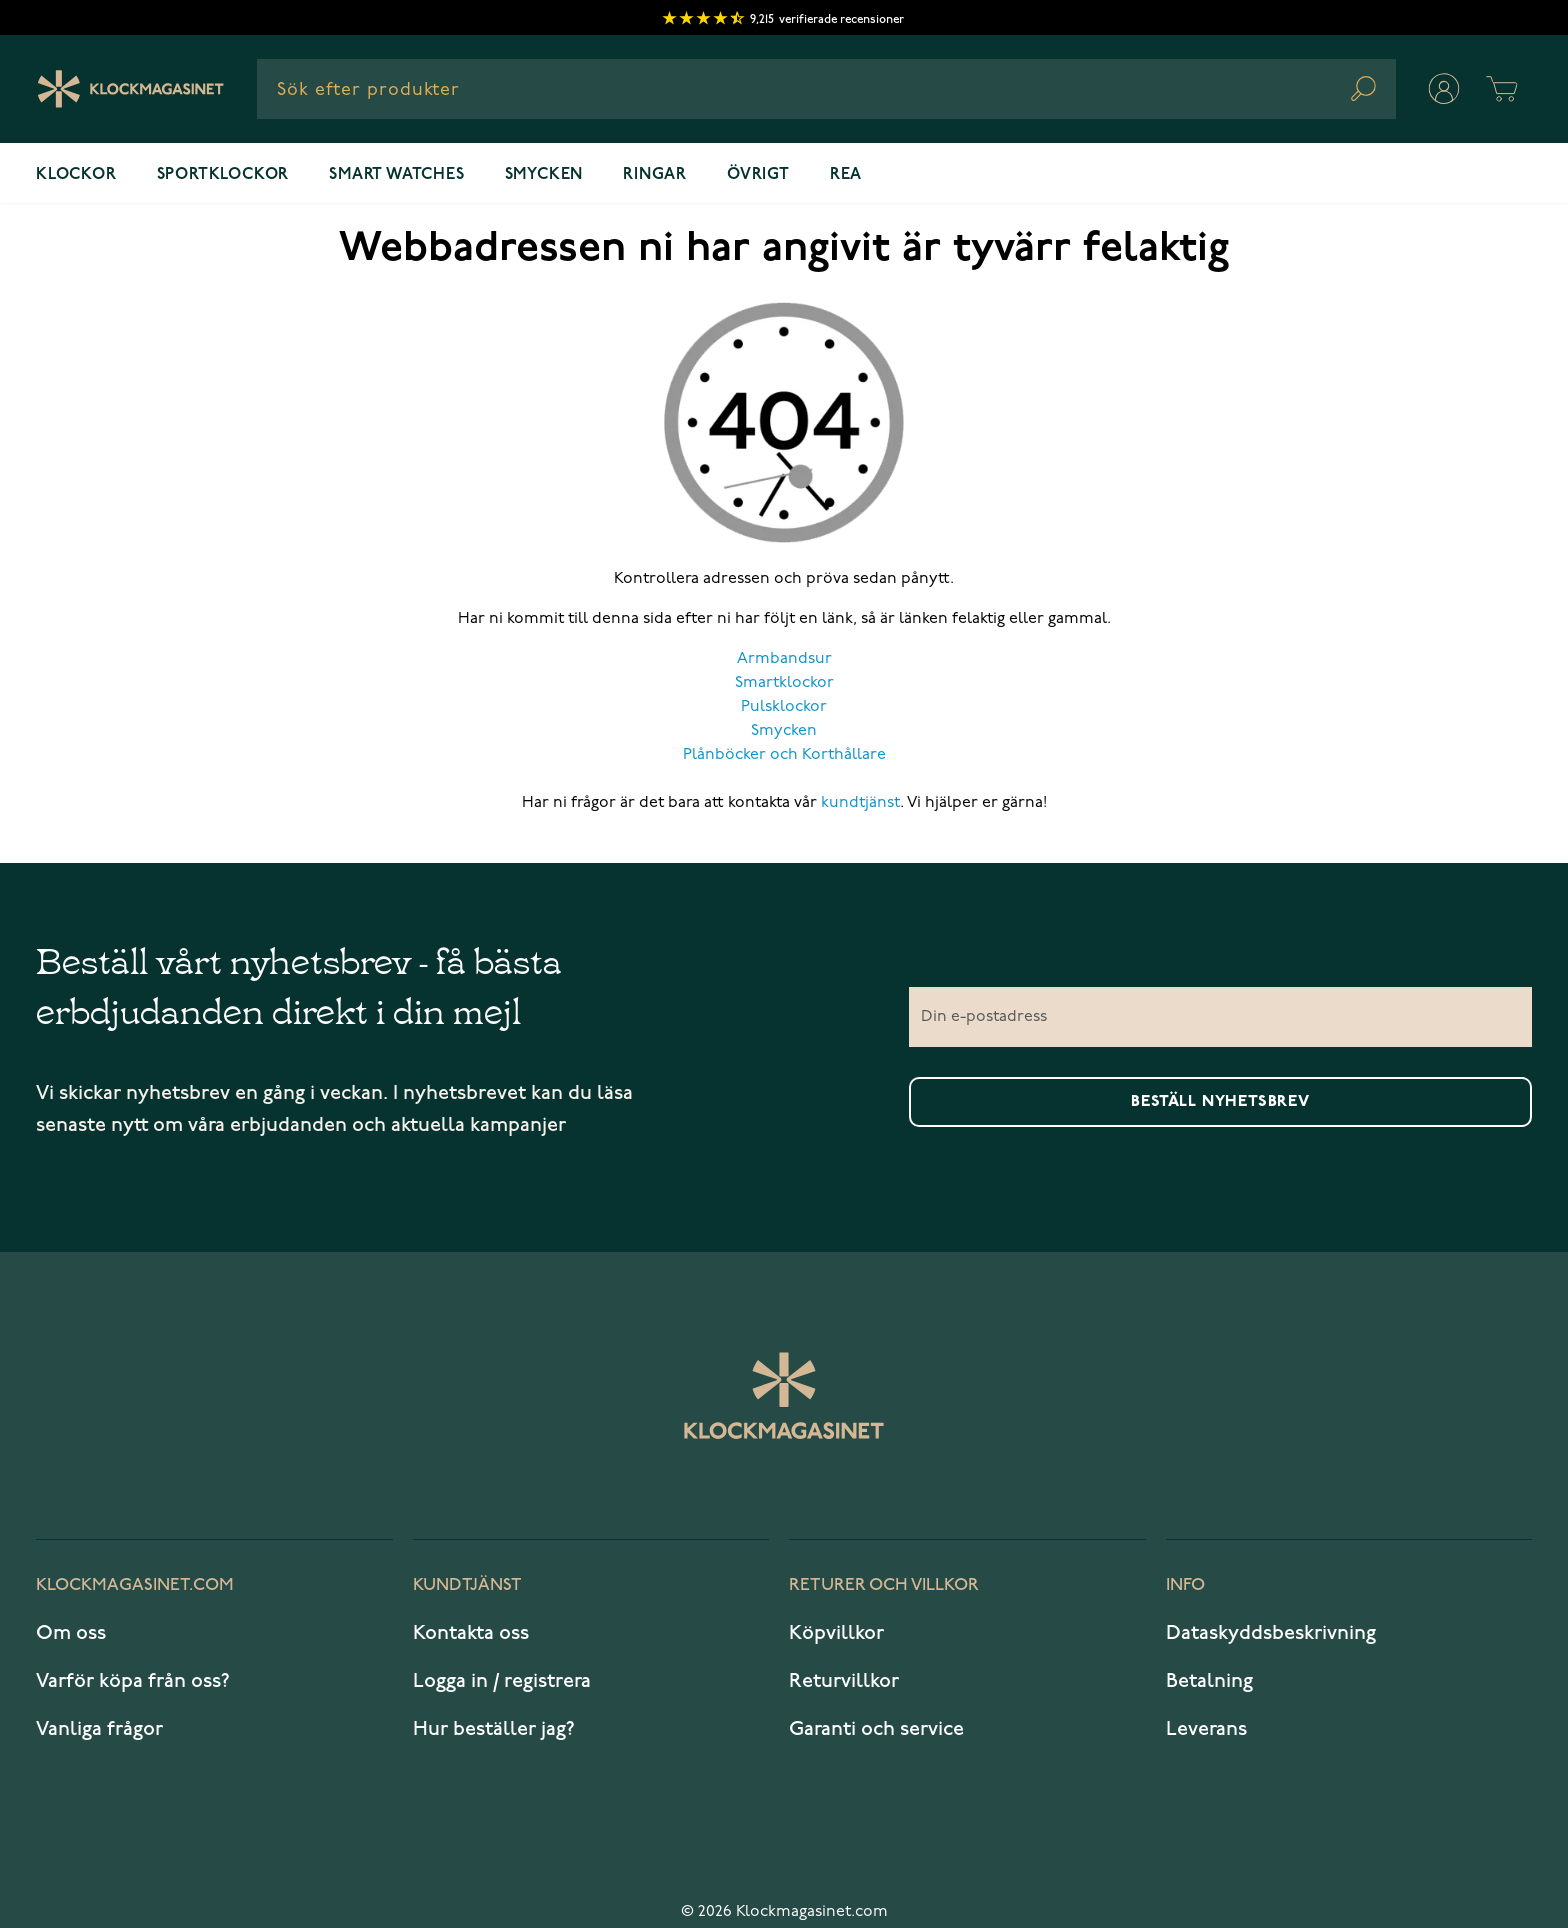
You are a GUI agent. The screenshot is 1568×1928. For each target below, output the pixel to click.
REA (846, 175)
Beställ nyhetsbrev (1220, 1102)
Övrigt (758, 175)
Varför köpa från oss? (133, 1682)
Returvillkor (844, 1682)
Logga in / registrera (502, 1682)
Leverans (1206, 1730)
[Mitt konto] (1444, 89)
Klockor (76, 175)
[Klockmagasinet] (130, 89)
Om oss (71, 1634)
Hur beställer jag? (494, 1730)
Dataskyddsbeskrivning (1271, 1634)
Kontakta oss (471, 1634)
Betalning (1209, 1682)
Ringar (655, 175)
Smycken (544, 175)
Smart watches (396, 175)
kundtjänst (860, 803)
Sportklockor (223, 175)
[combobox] (826, 89)
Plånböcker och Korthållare (784, 755)
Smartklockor (784, 683)
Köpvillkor (836, 1634)
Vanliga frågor (99, 1730)
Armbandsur (784, 659)
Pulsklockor (784, 707)
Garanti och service (876, 1730)
